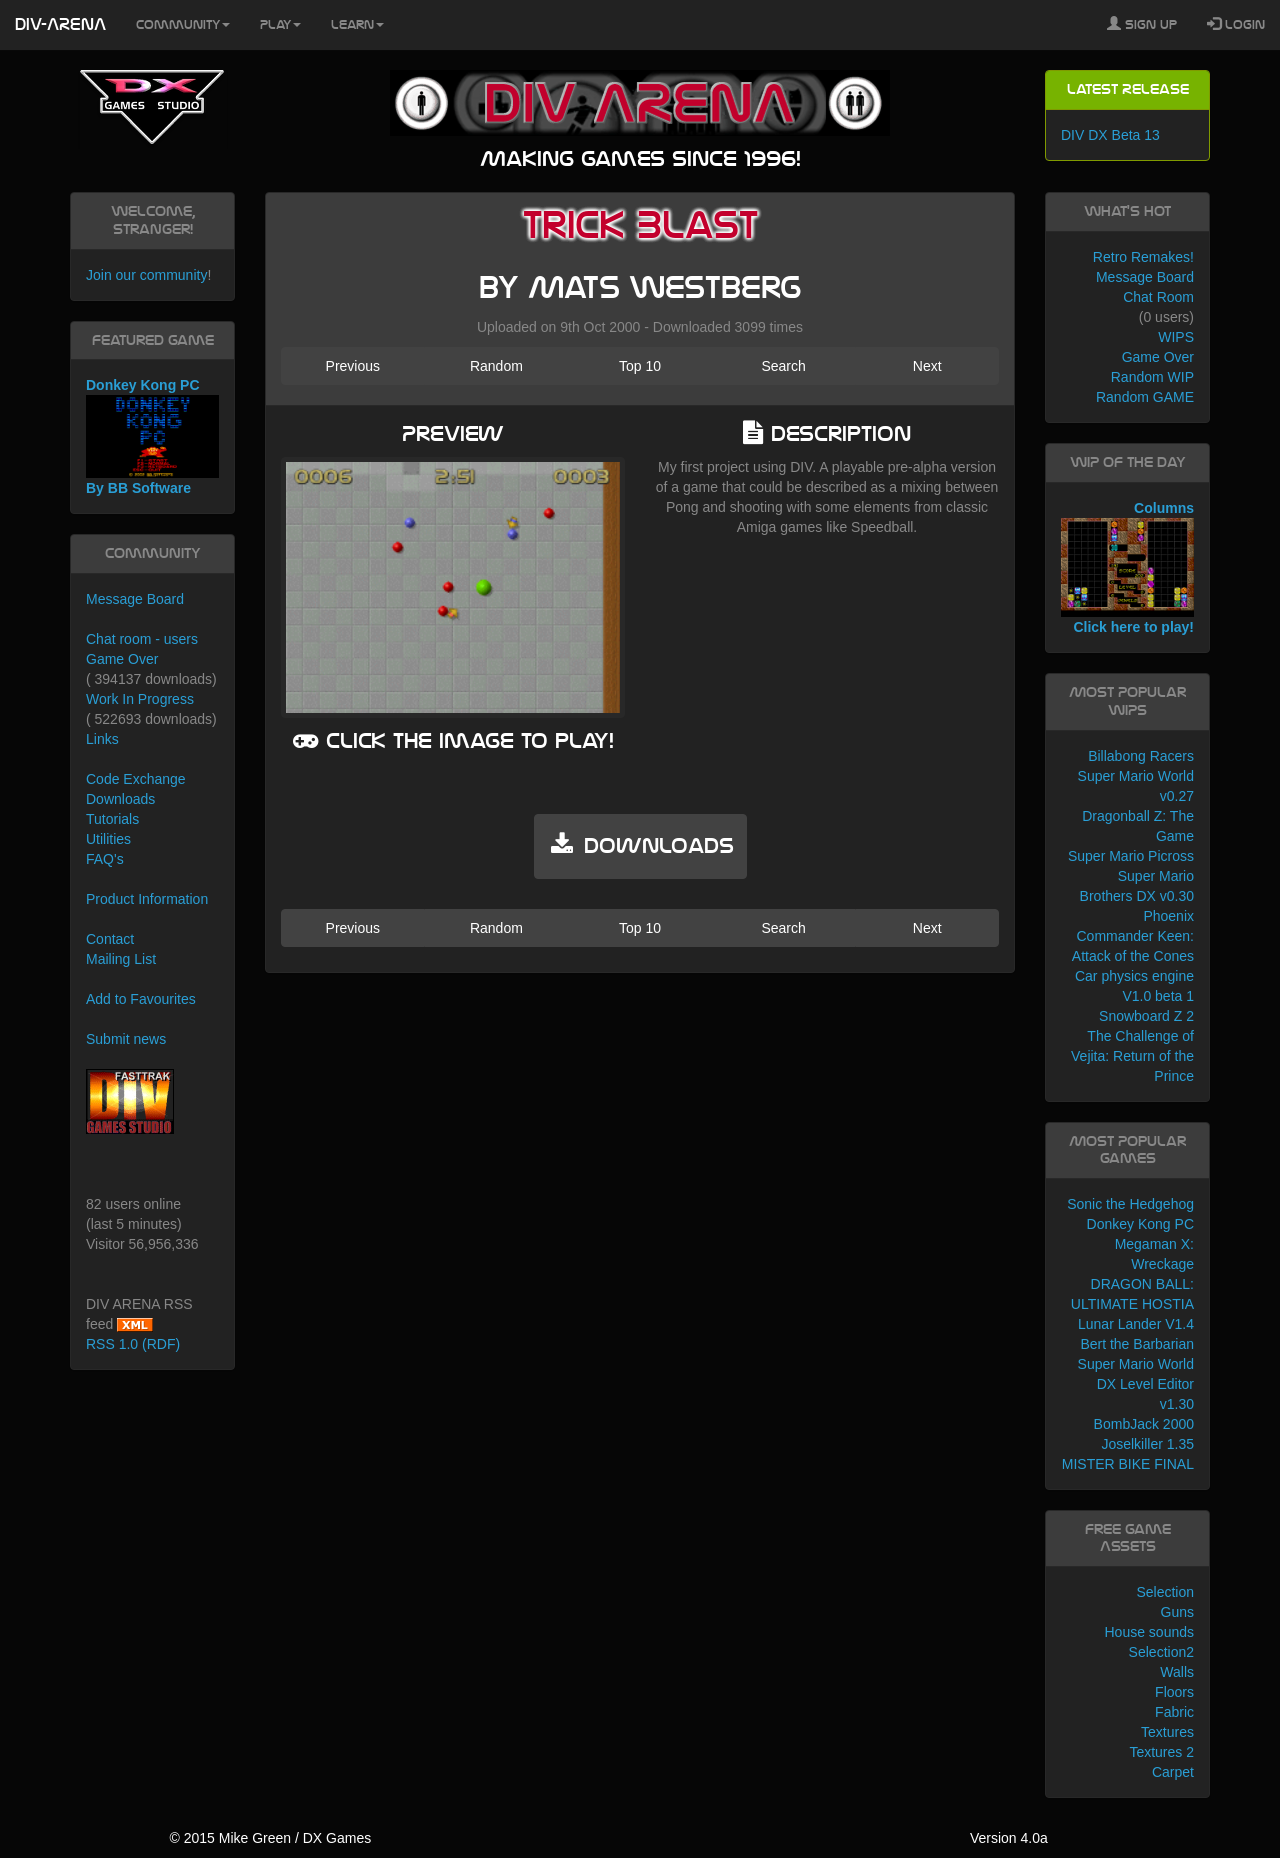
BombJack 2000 (1144, 1424)
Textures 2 (1161, 1752)
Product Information (147, 899)
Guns (1177, 1612)
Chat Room (1158, 297)
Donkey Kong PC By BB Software (152, 436)
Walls (1177, 1672)
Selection (1165, 1592)
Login (1236, 24)
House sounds (1149, 1632)
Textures (1167, 1732)
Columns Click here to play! (1127, 568)
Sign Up (1142, 24)
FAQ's (105, 859)
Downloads (120, 799)
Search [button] (783, 366)
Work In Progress (140, 699)
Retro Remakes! (1143, 257)
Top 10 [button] (640, 366)
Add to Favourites (141, 999)
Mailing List (121, 959)
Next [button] (927, 366)
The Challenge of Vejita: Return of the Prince (1132, 1056)
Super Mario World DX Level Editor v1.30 (1136, 1384)
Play (280, 25)
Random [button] (496, 366)
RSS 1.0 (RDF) (133, 1344)
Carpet (1173, 1772)
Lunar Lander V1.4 (1136, 1324)
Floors (1174, 1692)
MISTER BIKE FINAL (1128, 1464)
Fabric (1174, 1712)
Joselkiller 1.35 (1147, 1444)
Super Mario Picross (1131, 856)
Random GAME (1145, 397)
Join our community (146, 275)
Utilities (108, 839)
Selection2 (1161, 1652)
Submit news (126, 1039)
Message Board (135, 599)
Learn (357, 25)
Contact (110, 939)
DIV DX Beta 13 (1110, 135)
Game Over (122, 659)
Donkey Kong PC (1140, 1224)
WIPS (1176, 337)
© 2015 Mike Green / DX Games (270, 1838)
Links (102, 739)
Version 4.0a (1009, 1838)
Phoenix (1168, 916)
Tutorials (112, 819)
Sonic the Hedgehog (1130, 1204)
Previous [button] (353, 366)
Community (183, 25)
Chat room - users (142, 639)
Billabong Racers (1141, 756)
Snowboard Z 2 (1146, 1016)
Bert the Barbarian (1137, 1344)
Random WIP (1152, 377)
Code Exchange (136, 779)
